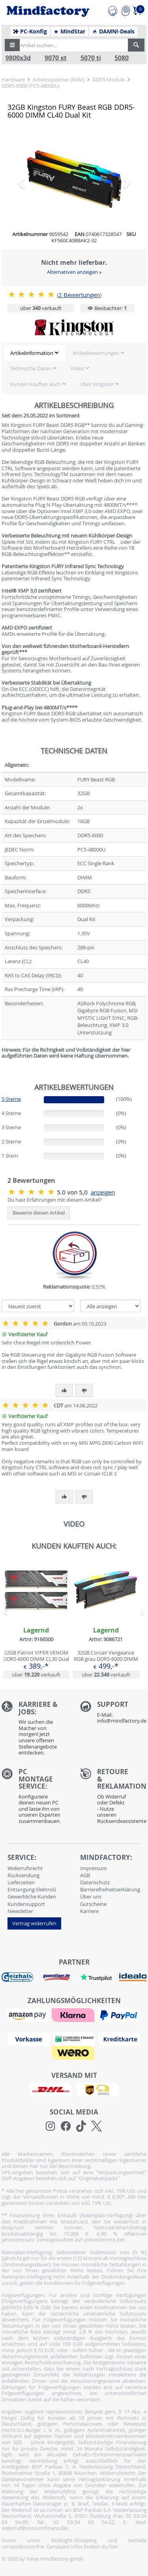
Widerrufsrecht (25, 1868)
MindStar (69, 31)
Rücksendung (23, 1875)
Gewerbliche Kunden (31, 1896)
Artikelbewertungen (96, 352)
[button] (12, 45)
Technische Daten (30, 368)
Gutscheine (93, 1904)
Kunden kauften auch (35, 384)
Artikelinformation (31, 352)
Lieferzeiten (21, 1882)
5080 (121, 58)
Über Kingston (97, 384)
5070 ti (91, 58)
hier (113, 2546)
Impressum (93, 1868)
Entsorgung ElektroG (31, 1889)
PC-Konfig (30, 31)
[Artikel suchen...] (71, 45)
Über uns (90, 1896)
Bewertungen (79, 295)
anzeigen (103, 1192)
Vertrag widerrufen (34, 1923)
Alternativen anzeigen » (74, 271)
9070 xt (56, 58)
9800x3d (18, 58)
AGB (85, 1875)
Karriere (89, 1911)
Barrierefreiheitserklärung (110, 1889)
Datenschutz (95, 1882)
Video (77, 368)
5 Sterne (11, 1098)
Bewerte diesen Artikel (39, 1212)
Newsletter (20, 1911)
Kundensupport (26, 1904)
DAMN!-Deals (113, 31)
